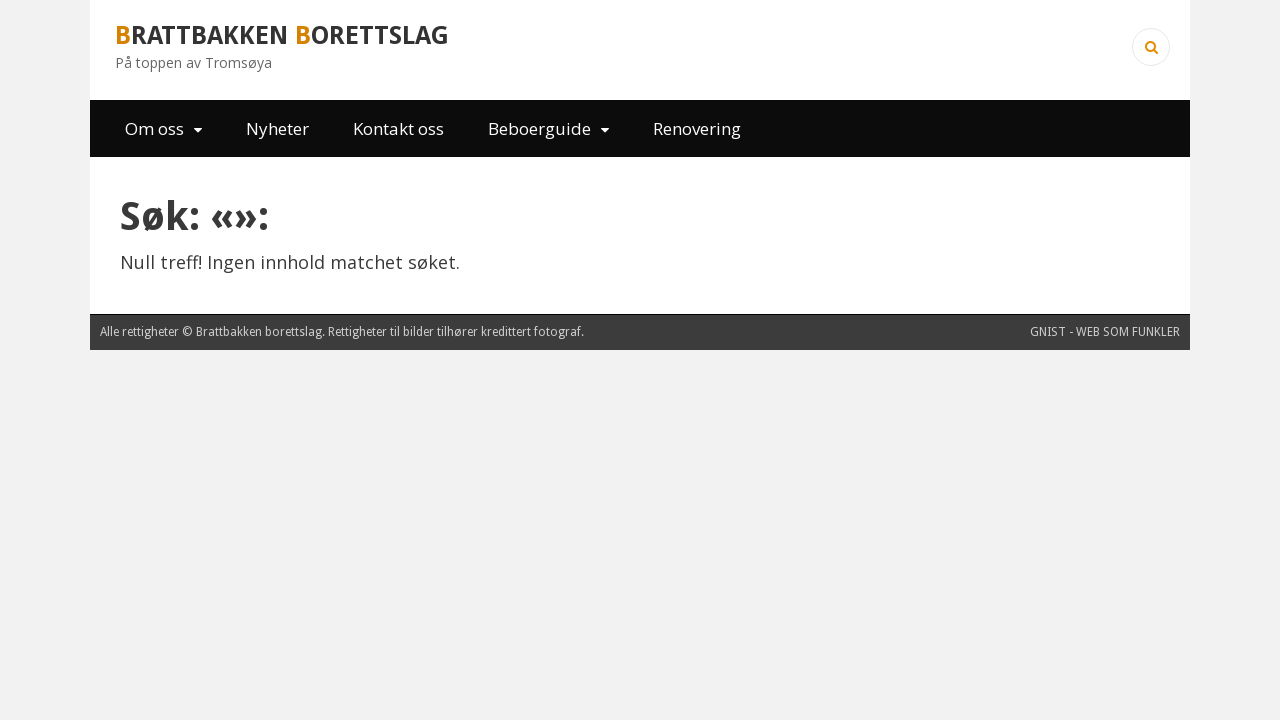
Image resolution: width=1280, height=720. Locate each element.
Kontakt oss (398, 128)
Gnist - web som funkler (1105, 332)
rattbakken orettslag (282, 35)
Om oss (154, 128)
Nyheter (277, 128)
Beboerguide (539, 128)
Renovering (697, 128)
